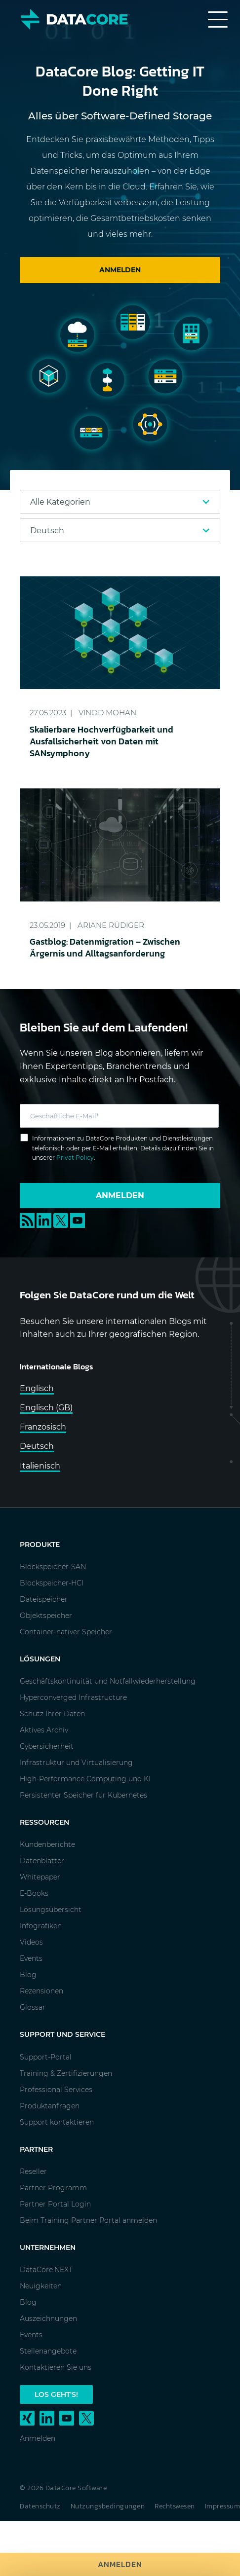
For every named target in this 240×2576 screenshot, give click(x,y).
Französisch (43, 1427)
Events (31, 1958)
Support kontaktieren (57, 2122)
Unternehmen (48, 2247)
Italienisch (40, 1466)
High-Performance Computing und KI (85, 1778)
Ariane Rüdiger (111, 925)
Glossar (32, 2007)
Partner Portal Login (55, 2204)
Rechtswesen (175, 2506)
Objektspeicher (46, 1615)
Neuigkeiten (41, 2286)
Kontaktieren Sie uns (55, 2367)
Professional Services (56, 2089)
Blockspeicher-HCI (51, 1583)
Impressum (222, 2506)
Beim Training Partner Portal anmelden (88, 2220)
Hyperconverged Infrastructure (73, 1697)
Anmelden (120, 2564)
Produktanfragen (50, 2105)
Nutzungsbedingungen (108, 2506)
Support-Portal (46, 2057)
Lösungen (40, 1659)
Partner (36, 2149)
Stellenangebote (48, 2351)
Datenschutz (40, 2506)
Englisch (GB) (46, 1407)
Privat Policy (75, 1157)
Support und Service (62, 2034)
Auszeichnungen (48, 2318)
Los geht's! (56, 2394)
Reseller (33, 2171)
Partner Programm (53, 2187)
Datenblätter (42, 1860)
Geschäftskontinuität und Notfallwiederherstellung (108, 1681)
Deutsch (37, 1446)
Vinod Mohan (107, 712)
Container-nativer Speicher (66, 1631)
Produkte (40, 1544)
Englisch (37, 1388)
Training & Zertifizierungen (66, 2073)
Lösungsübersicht (50, 1909)
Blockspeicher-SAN (53, 1566)
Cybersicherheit (47, 1746)
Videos (31, 1942)
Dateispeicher (44, 1599)
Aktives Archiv (44, 1730)
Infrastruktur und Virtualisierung (76, 1762)
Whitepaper (40, 1877)
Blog (28, 1974)
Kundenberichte (47, 1844)
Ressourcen (44, 1822)
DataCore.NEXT (46, 2269)
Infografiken (41, 1925)
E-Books (34, 1893)
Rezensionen (41, 1991)
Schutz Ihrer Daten (52, 1713)
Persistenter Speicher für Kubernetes (83, 1795)
